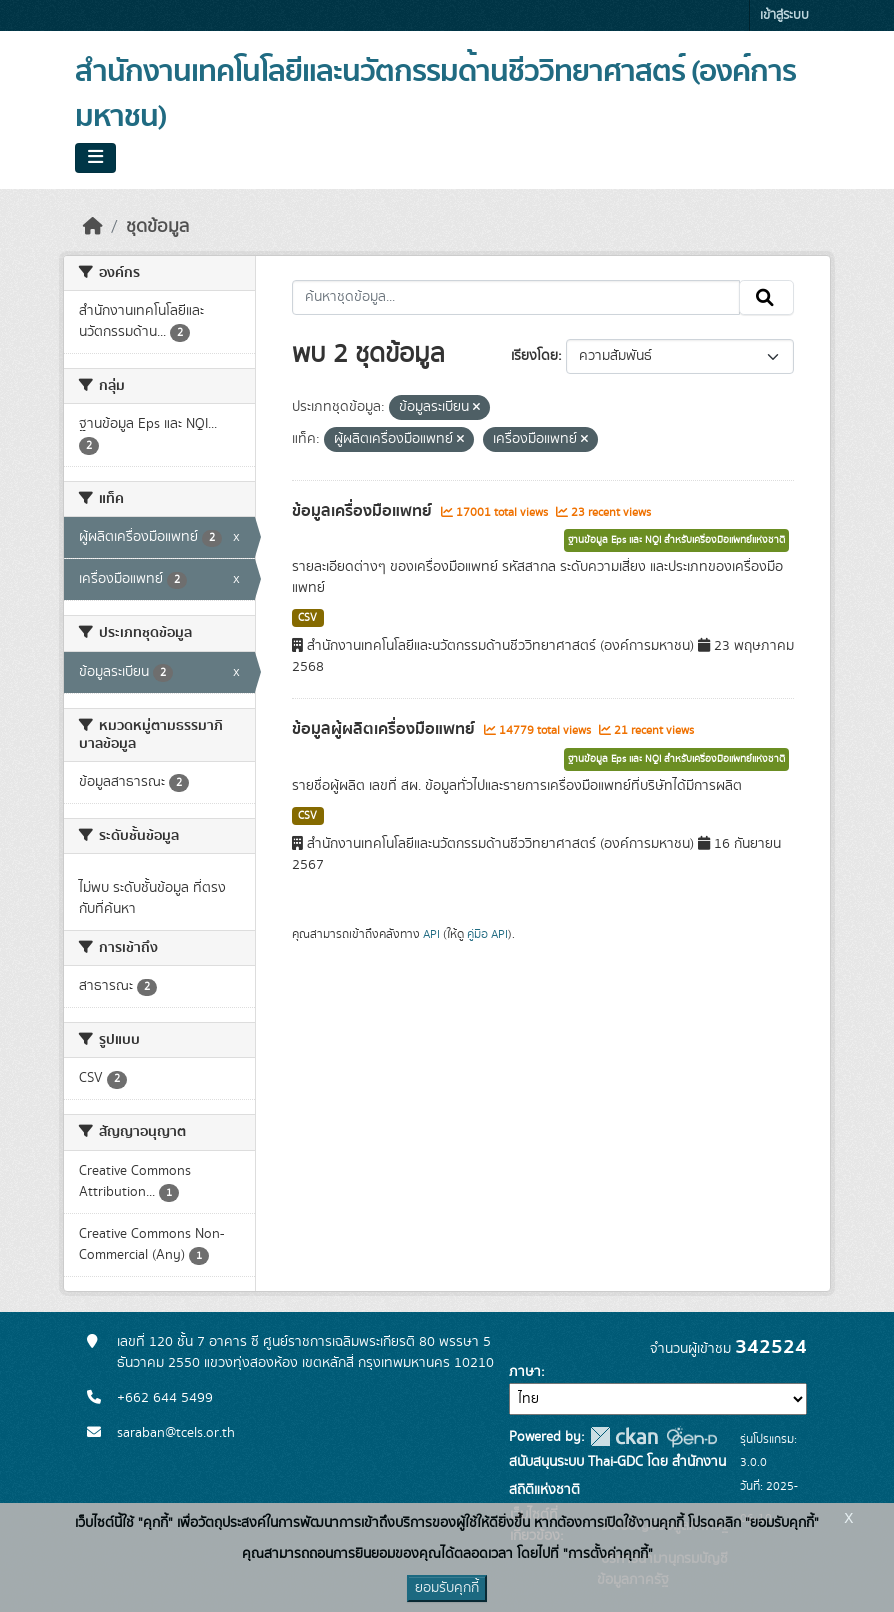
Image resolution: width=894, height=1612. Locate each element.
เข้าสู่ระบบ (784, 15)
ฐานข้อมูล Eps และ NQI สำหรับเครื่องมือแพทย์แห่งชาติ (676, 540)
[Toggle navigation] (95, 158)
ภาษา (525, 1372)
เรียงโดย (534, 356)
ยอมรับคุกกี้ (447, 1588)
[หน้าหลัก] (93, 227)
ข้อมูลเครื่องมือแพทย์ (364, 511)
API (431, 934)
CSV (307, 618)
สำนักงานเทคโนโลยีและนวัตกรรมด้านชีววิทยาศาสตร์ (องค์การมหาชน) (435, 94)
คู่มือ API (487, 934)
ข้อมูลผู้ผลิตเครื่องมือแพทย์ (385, 729)
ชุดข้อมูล (157, 227)
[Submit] (766, 298)
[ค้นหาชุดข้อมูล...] (516, 298)
